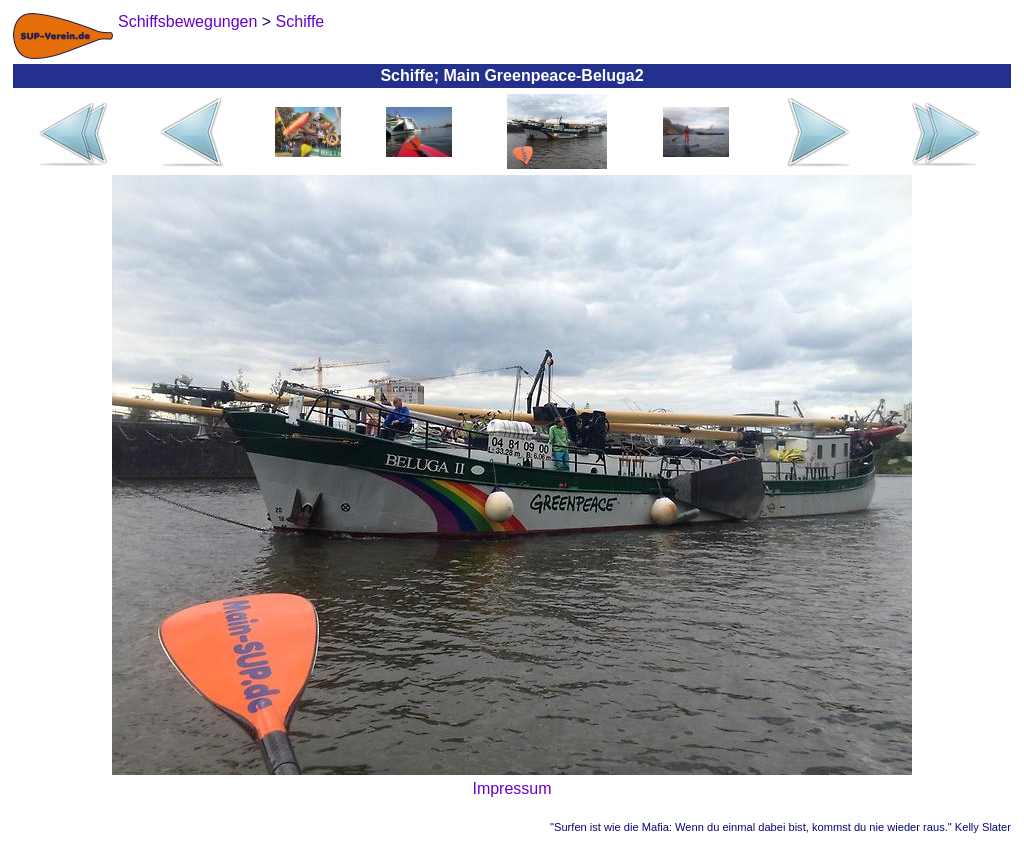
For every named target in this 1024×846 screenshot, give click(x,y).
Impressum (511, 788)
